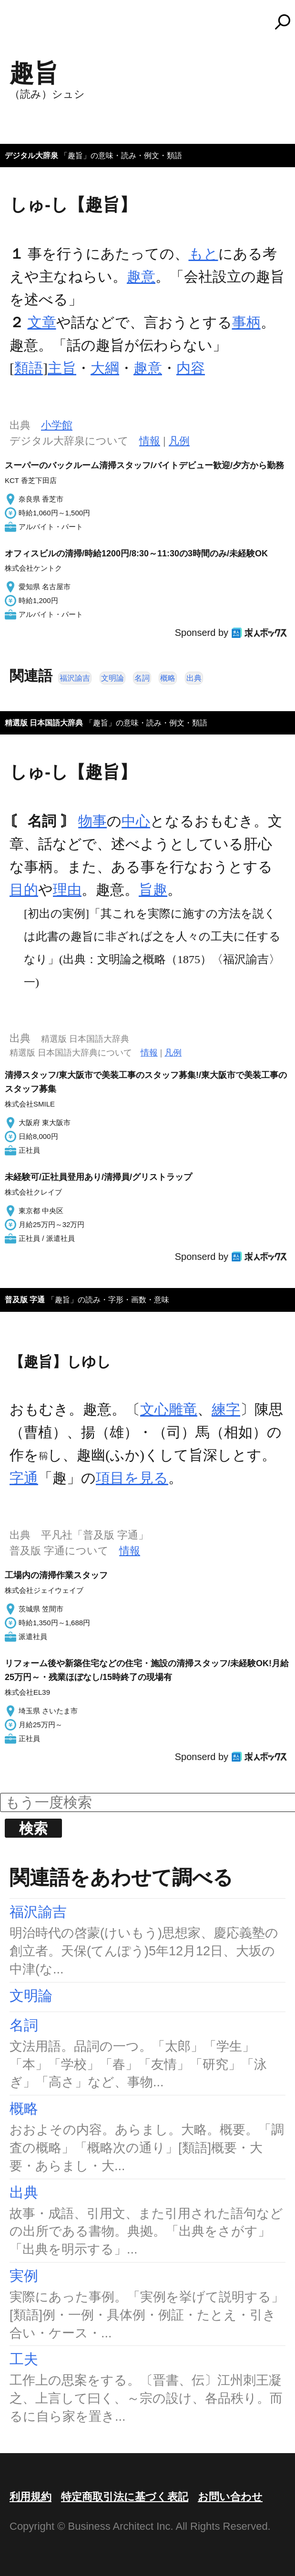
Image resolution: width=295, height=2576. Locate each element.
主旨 (62, 368)
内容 (190, 368)
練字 (226, 1409)
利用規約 (30, 2497)
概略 (167, 678)
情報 (149, 441)
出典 (194, 678)
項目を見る (132, 1478)
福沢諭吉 (75, 678)
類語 (28, 368)
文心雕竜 (168, 1409)
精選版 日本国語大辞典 (44, 723)
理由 (67, 889)
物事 (92, 821)
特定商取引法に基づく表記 (124, 2497)
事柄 (246, 322)
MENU (24, 26)
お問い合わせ (230, 2497)
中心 (136, 821)
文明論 (112, 678)
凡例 (179, 441)
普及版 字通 (25, 1300)
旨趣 (153, 889)
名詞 (142, 678)
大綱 (105, 368)
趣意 (141, 276)
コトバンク (152, 22)
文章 (42, 322)
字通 (24, 1478)
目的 (24, 889)
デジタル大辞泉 (31, 155)
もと (203, 254)
